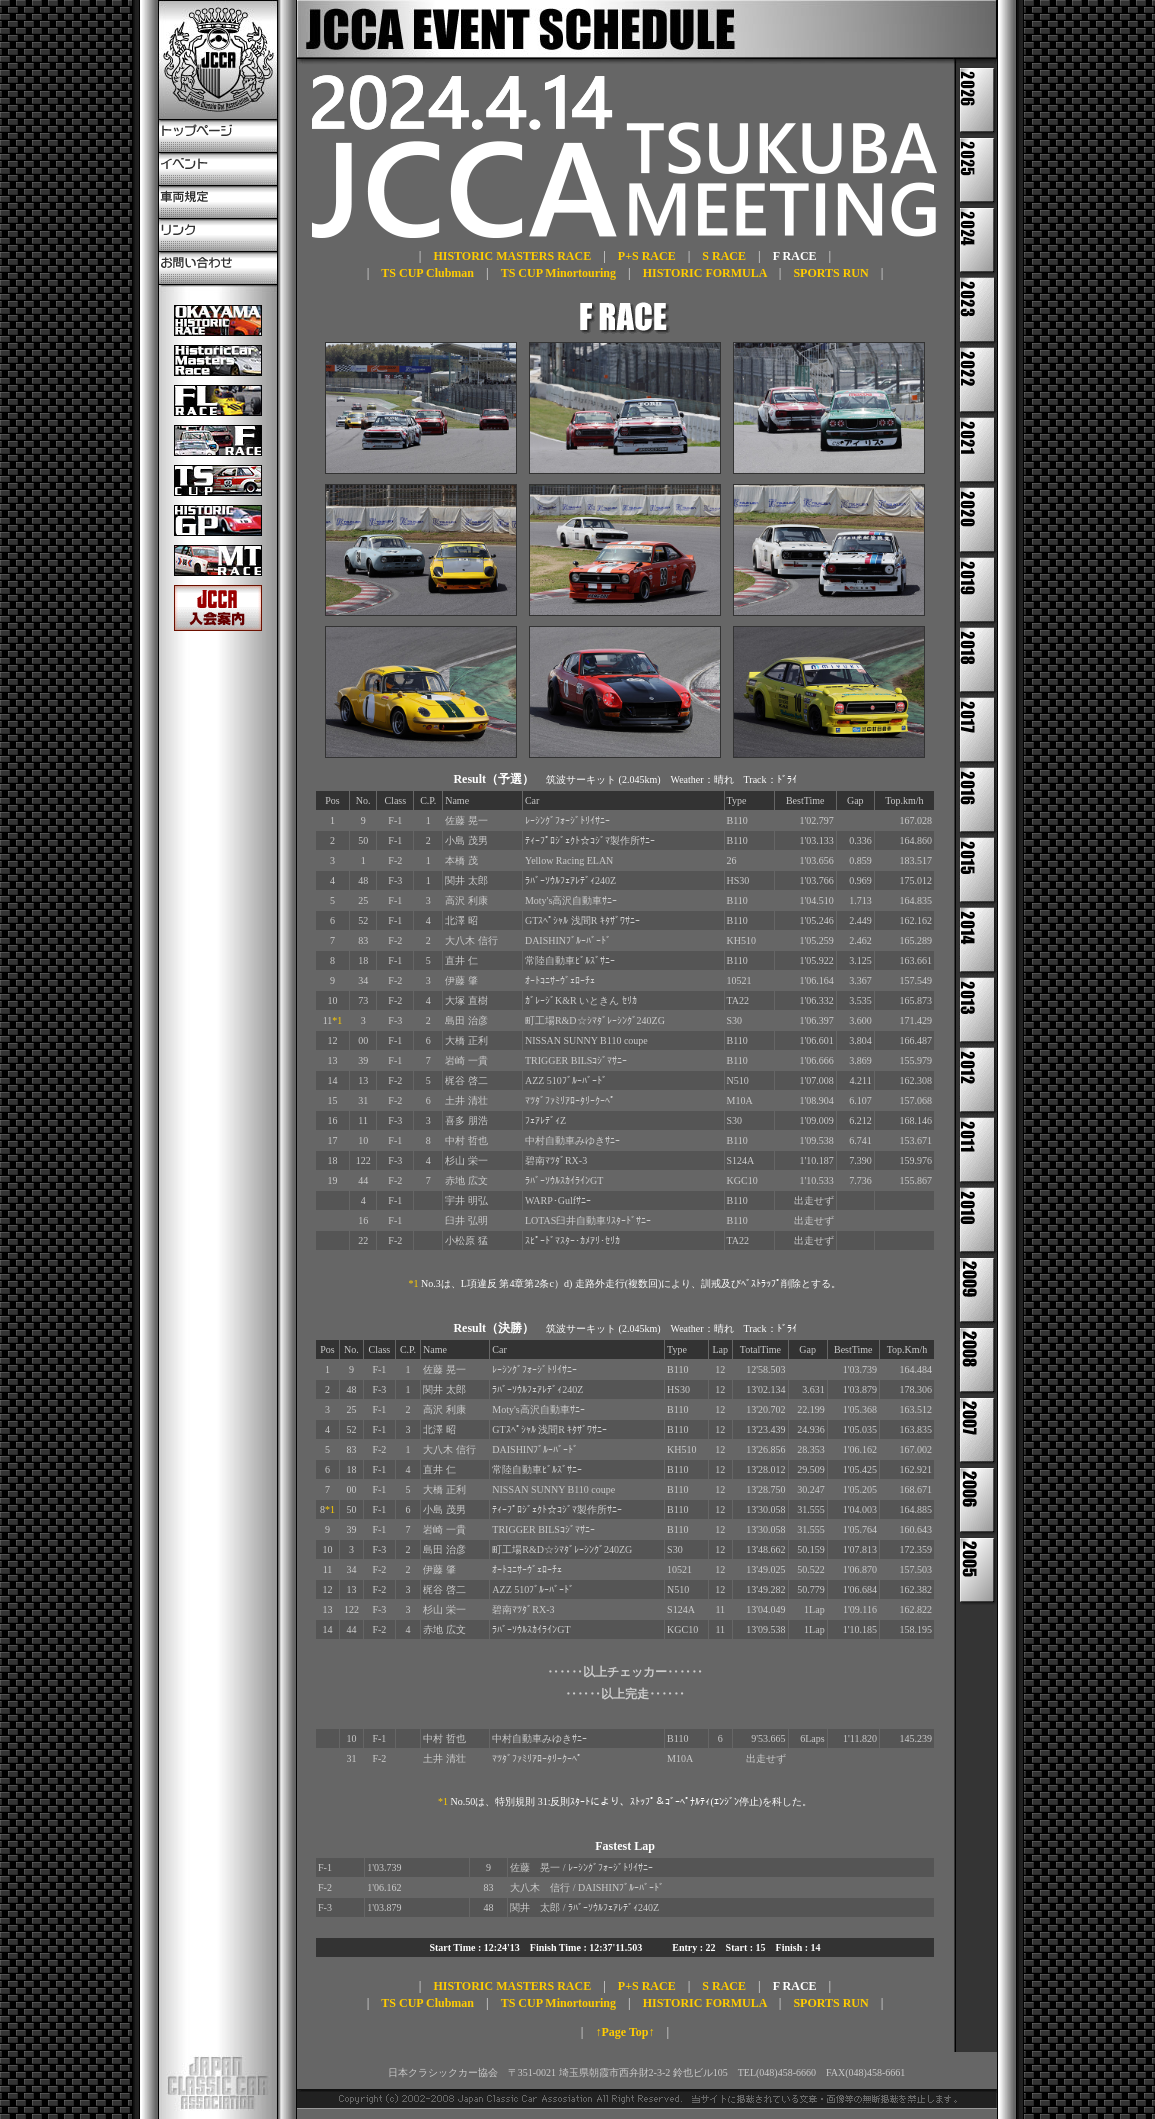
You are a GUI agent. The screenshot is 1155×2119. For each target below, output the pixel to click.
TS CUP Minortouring (558, 273)
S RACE (724, 256)
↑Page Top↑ (624, 2032)
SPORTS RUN (830, 273)
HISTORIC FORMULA (705, 273)
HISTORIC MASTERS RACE (512, 256)
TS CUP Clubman (427, 273)
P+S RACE (647, 256)
